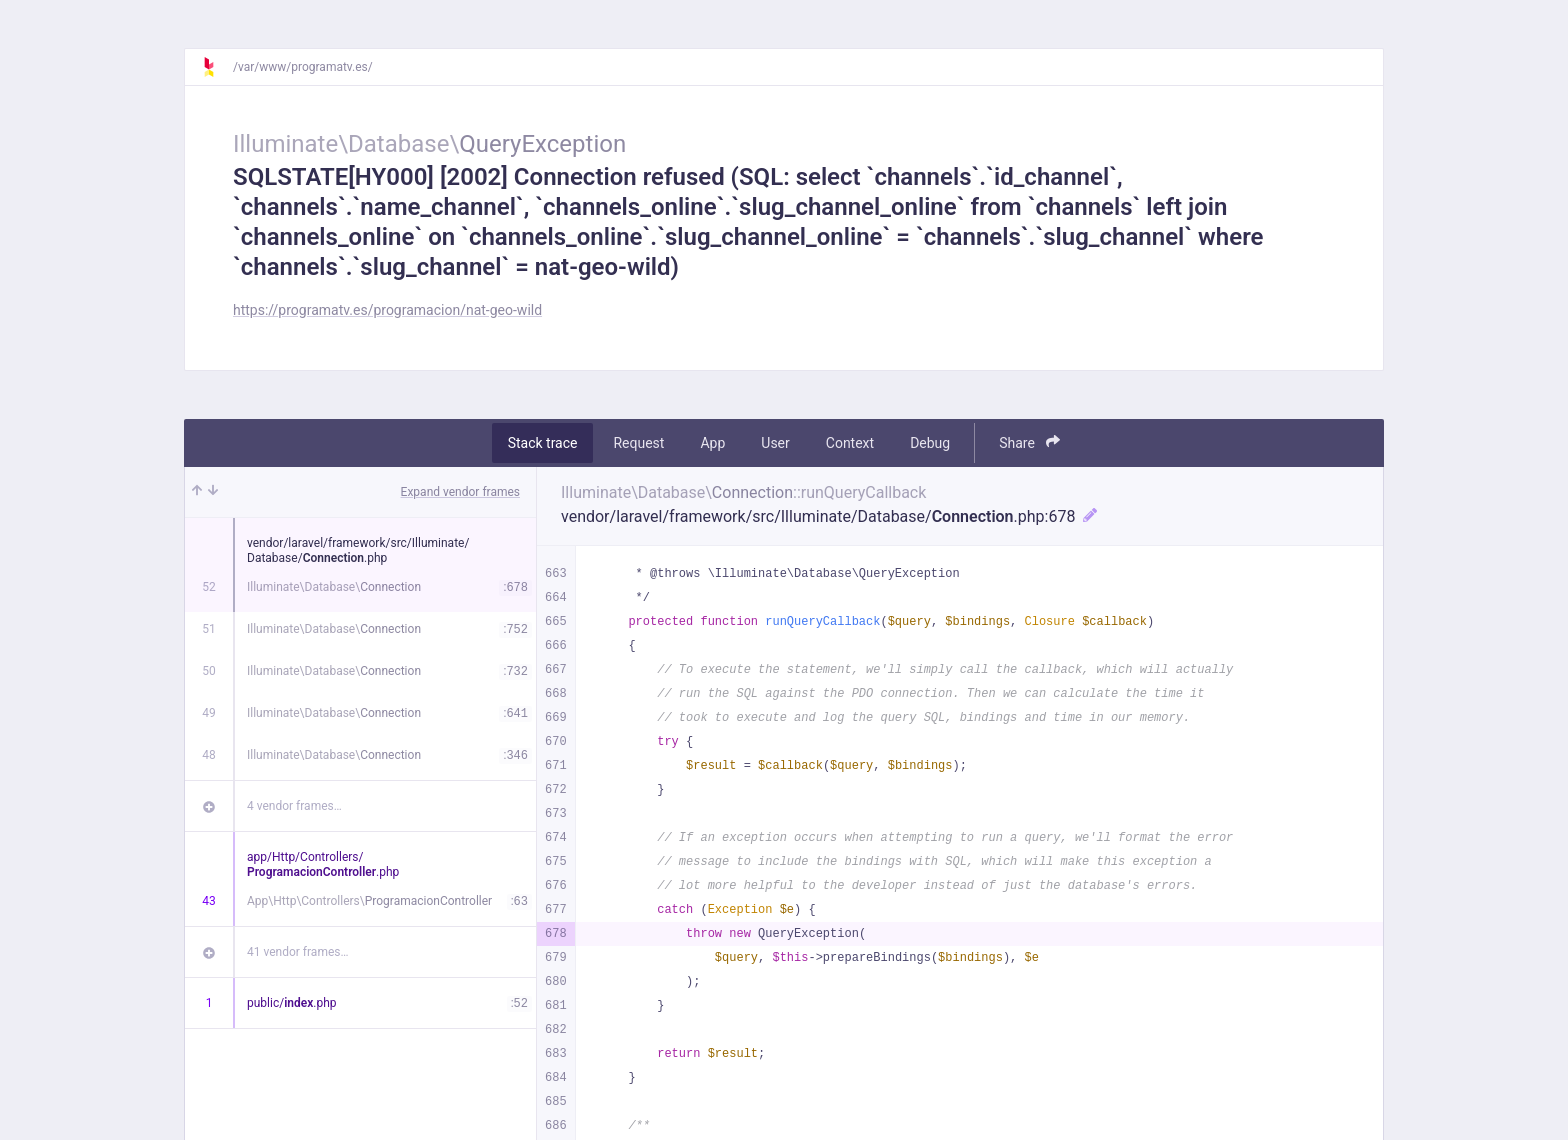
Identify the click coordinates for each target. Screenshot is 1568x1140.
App (712, 443)
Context (850, 443)
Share (1029, 442)
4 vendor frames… (294, 806)
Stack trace (543, 443)
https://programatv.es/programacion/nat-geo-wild (387, 310)
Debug (930, 443)
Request (638, 443)
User (775, 443)
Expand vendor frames (460, 492)
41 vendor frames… (297, 952)
